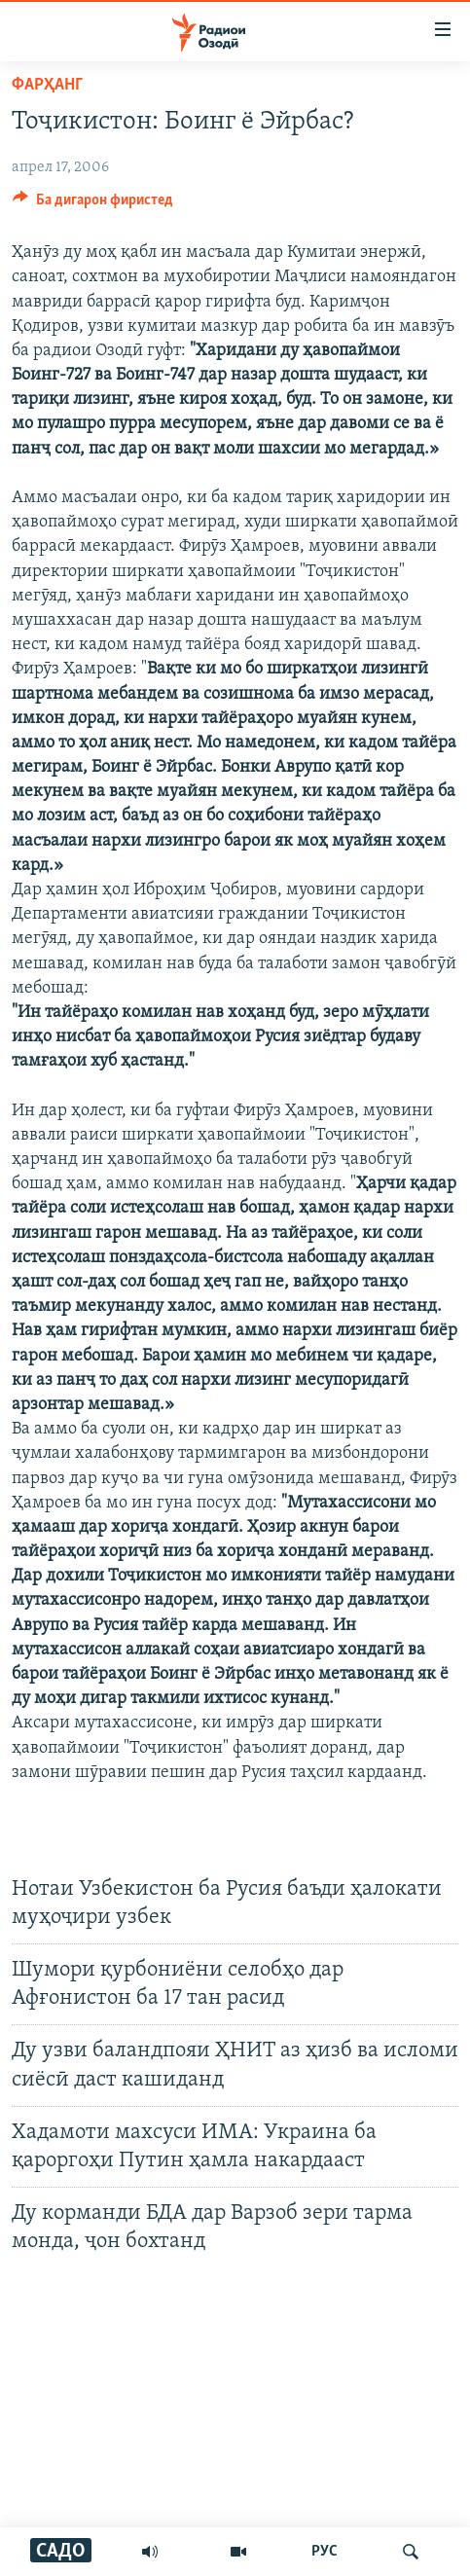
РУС (324, 2551)
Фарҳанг (47, 85)
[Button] (93, 204)
